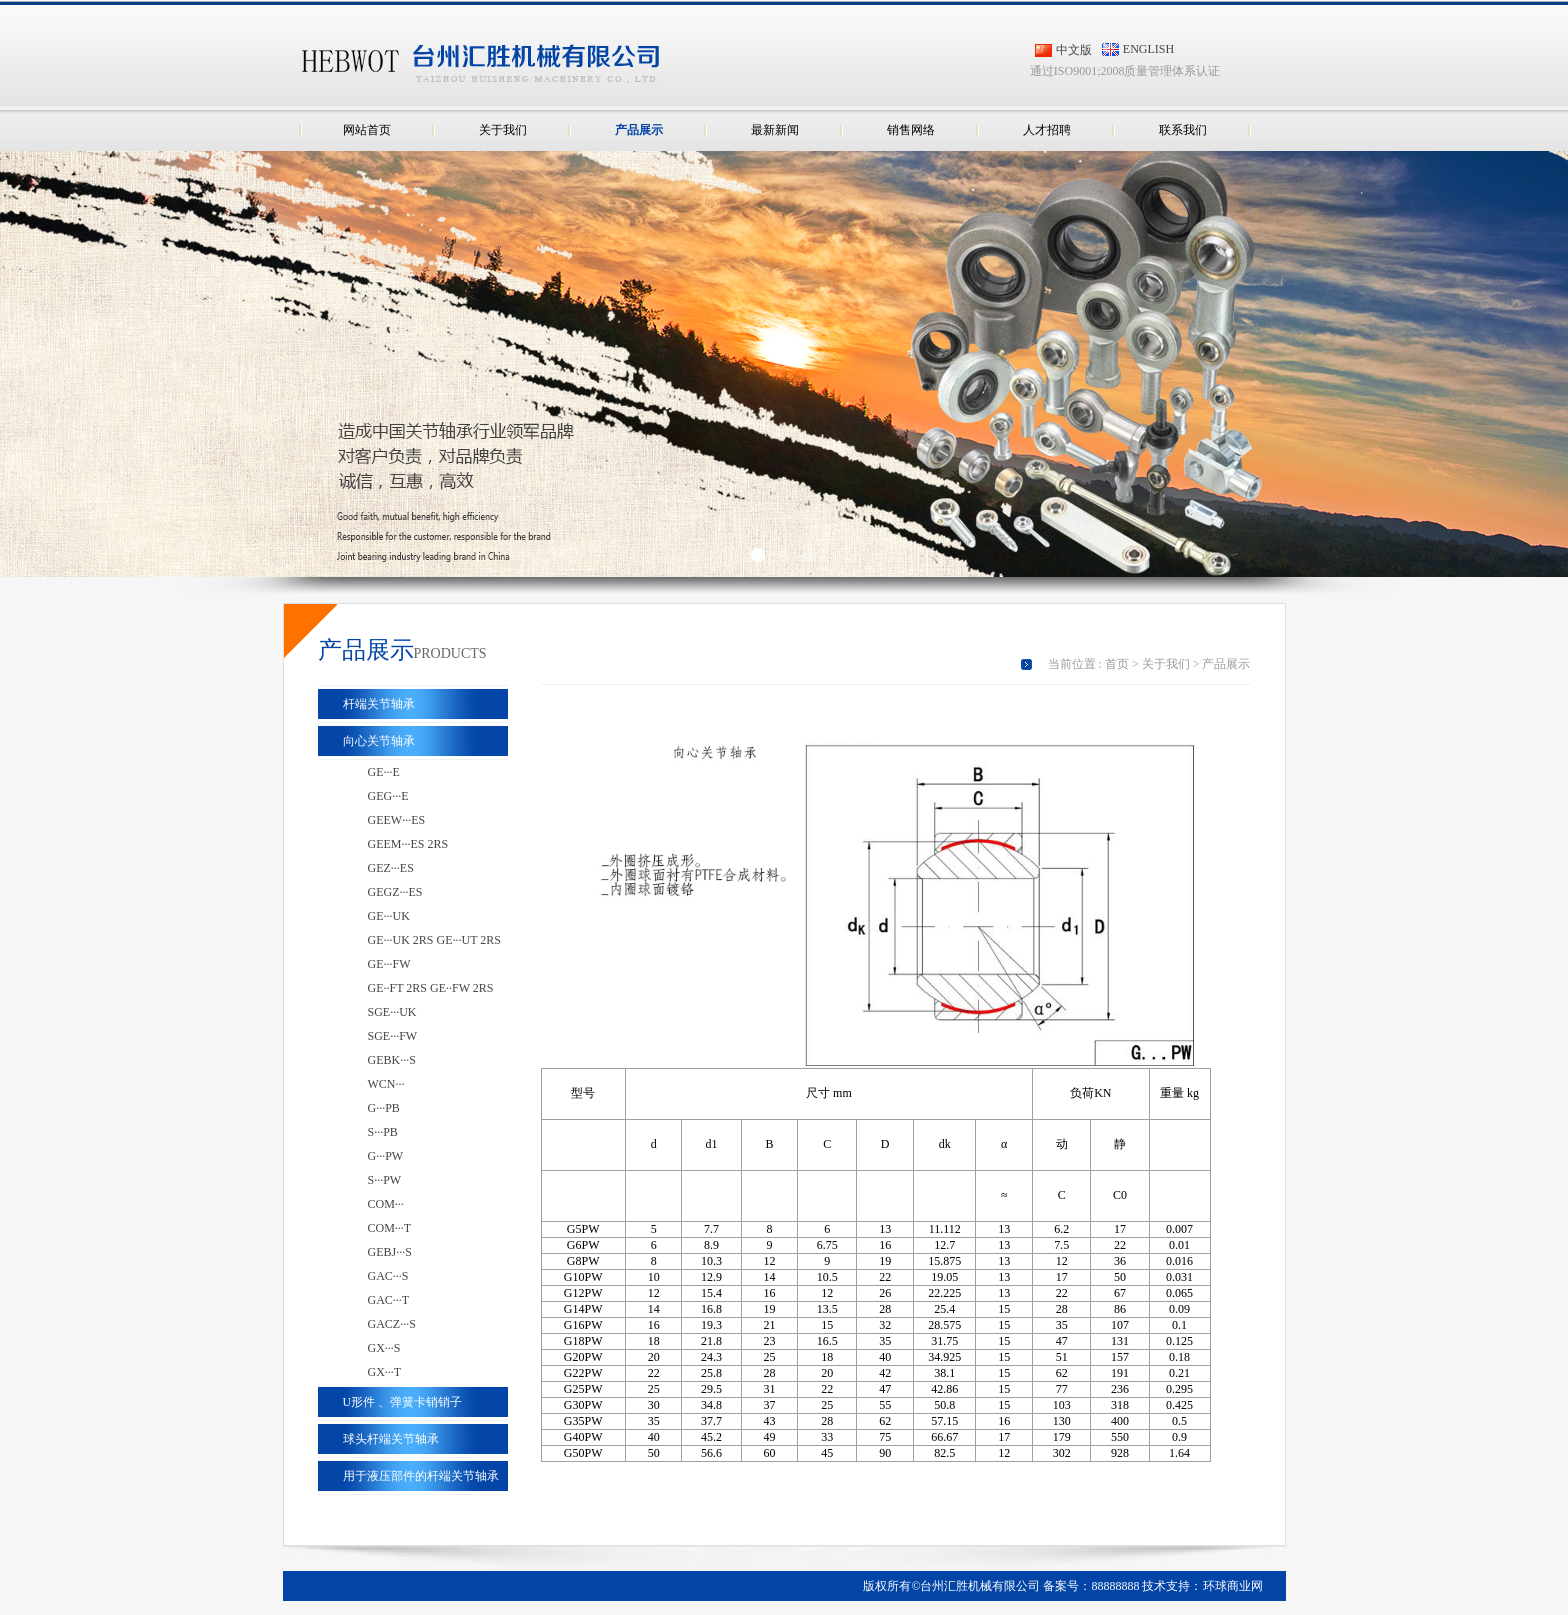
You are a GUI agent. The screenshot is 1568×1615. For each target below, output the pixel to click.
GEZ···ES (391, 868)
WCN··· (386, 1084)
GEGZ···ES (395, 892)
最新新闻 (775, 130)
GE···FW (389, 964)
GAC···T (389, 1300)
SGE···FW (393, 1036)
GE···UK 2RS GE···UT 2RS (434, 940)
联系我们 (1183, 130)
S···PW (385, 1180)
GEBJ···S (390, 1252)
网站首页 (367, 130)
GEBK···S (392, 1060)
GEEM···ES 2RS (408, 844)
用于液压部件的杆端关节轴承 (421, 1476)
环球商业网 (1233, 1586)
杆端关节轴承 (379, 704)
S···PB (383, 1132)
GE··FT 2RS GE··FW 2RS (431, 988)
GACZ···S (392, 1324)
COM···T (390, 1228)
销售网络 (911, 130)
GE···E (384, 772)
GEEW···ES (397, 820)
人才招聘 (1047, 130)
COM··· (386, 1204)
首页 (1117, 664)
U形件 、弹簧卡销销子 (403, 1402)
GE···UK (389, 916)
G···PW (386, 1156)
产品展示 (639, 130)
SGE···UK (392, 1012)
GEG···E (388, 796)
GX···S (384, 1348)
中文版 (1074, 50)
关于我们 (503, 130)
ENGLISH (1148, 49)
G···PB (384, 1108)
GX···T (385, 1372)
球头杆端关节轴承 (391, 1439)
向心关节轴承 (379, 741)
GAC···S (388, 1276)
